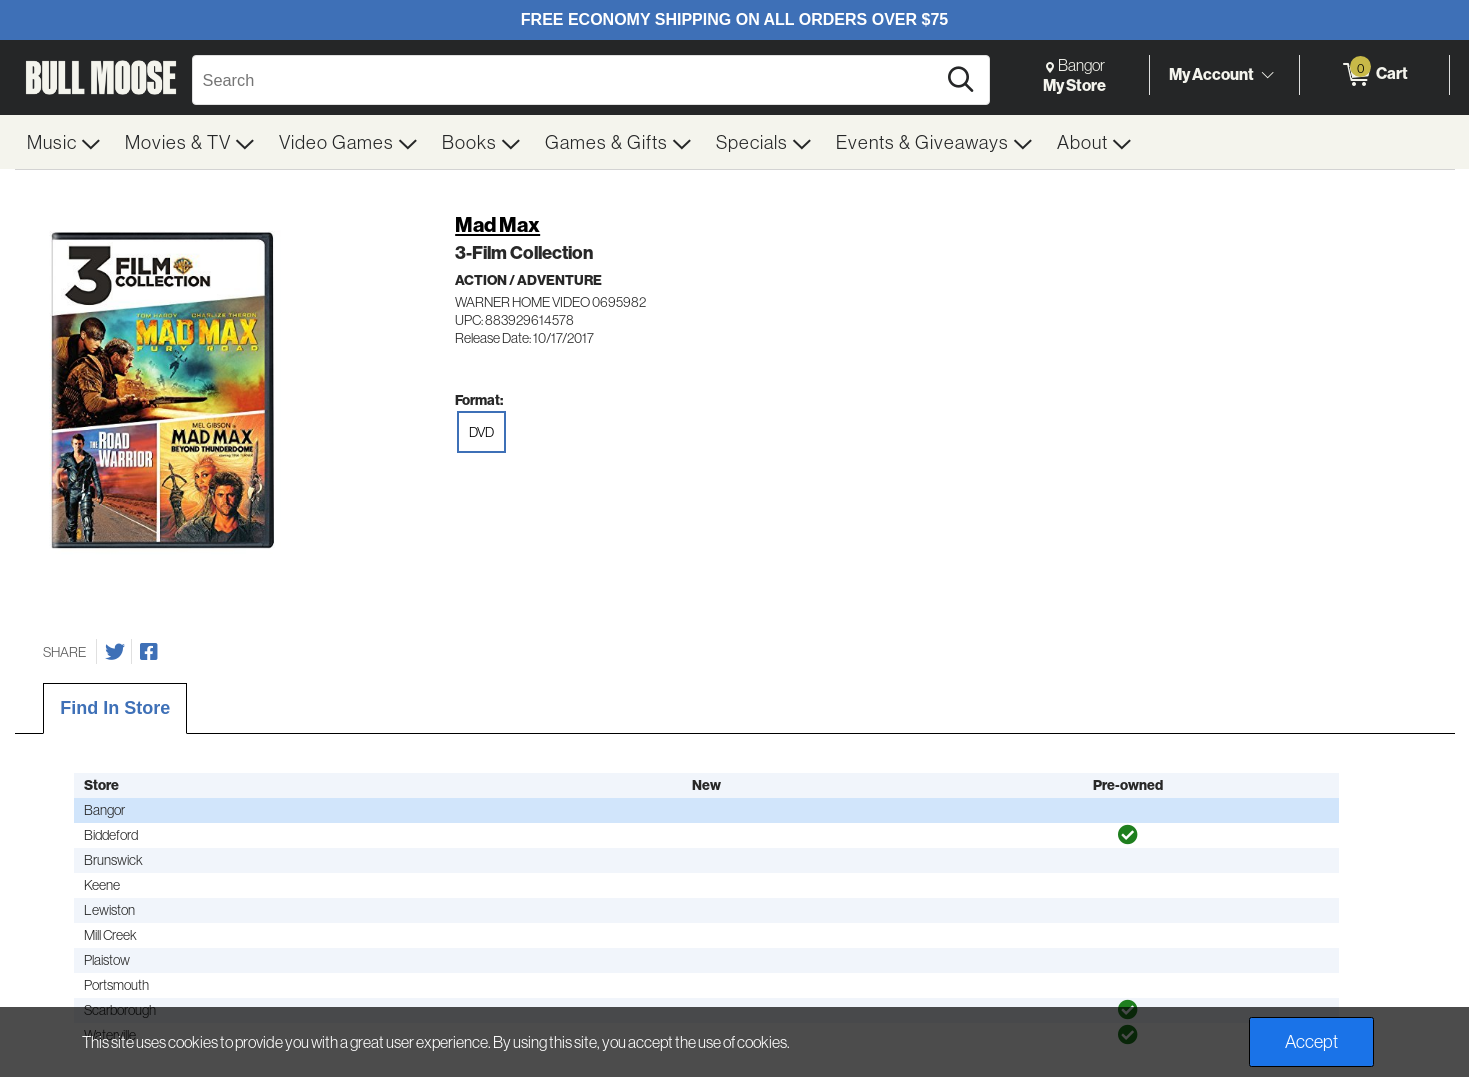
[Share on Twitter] (115, 652)
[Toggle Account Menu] (1268, 75)
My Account (1211, 74)
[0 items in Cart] (1374, 75)
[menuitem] (64, 142)
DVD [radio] (481, 432)
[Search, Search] (567, 80)
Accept (1311, 1041)
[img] (1128, 835)
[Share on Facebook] (149, 652)
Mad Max (497, 224)
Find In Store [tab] (115, 708)
